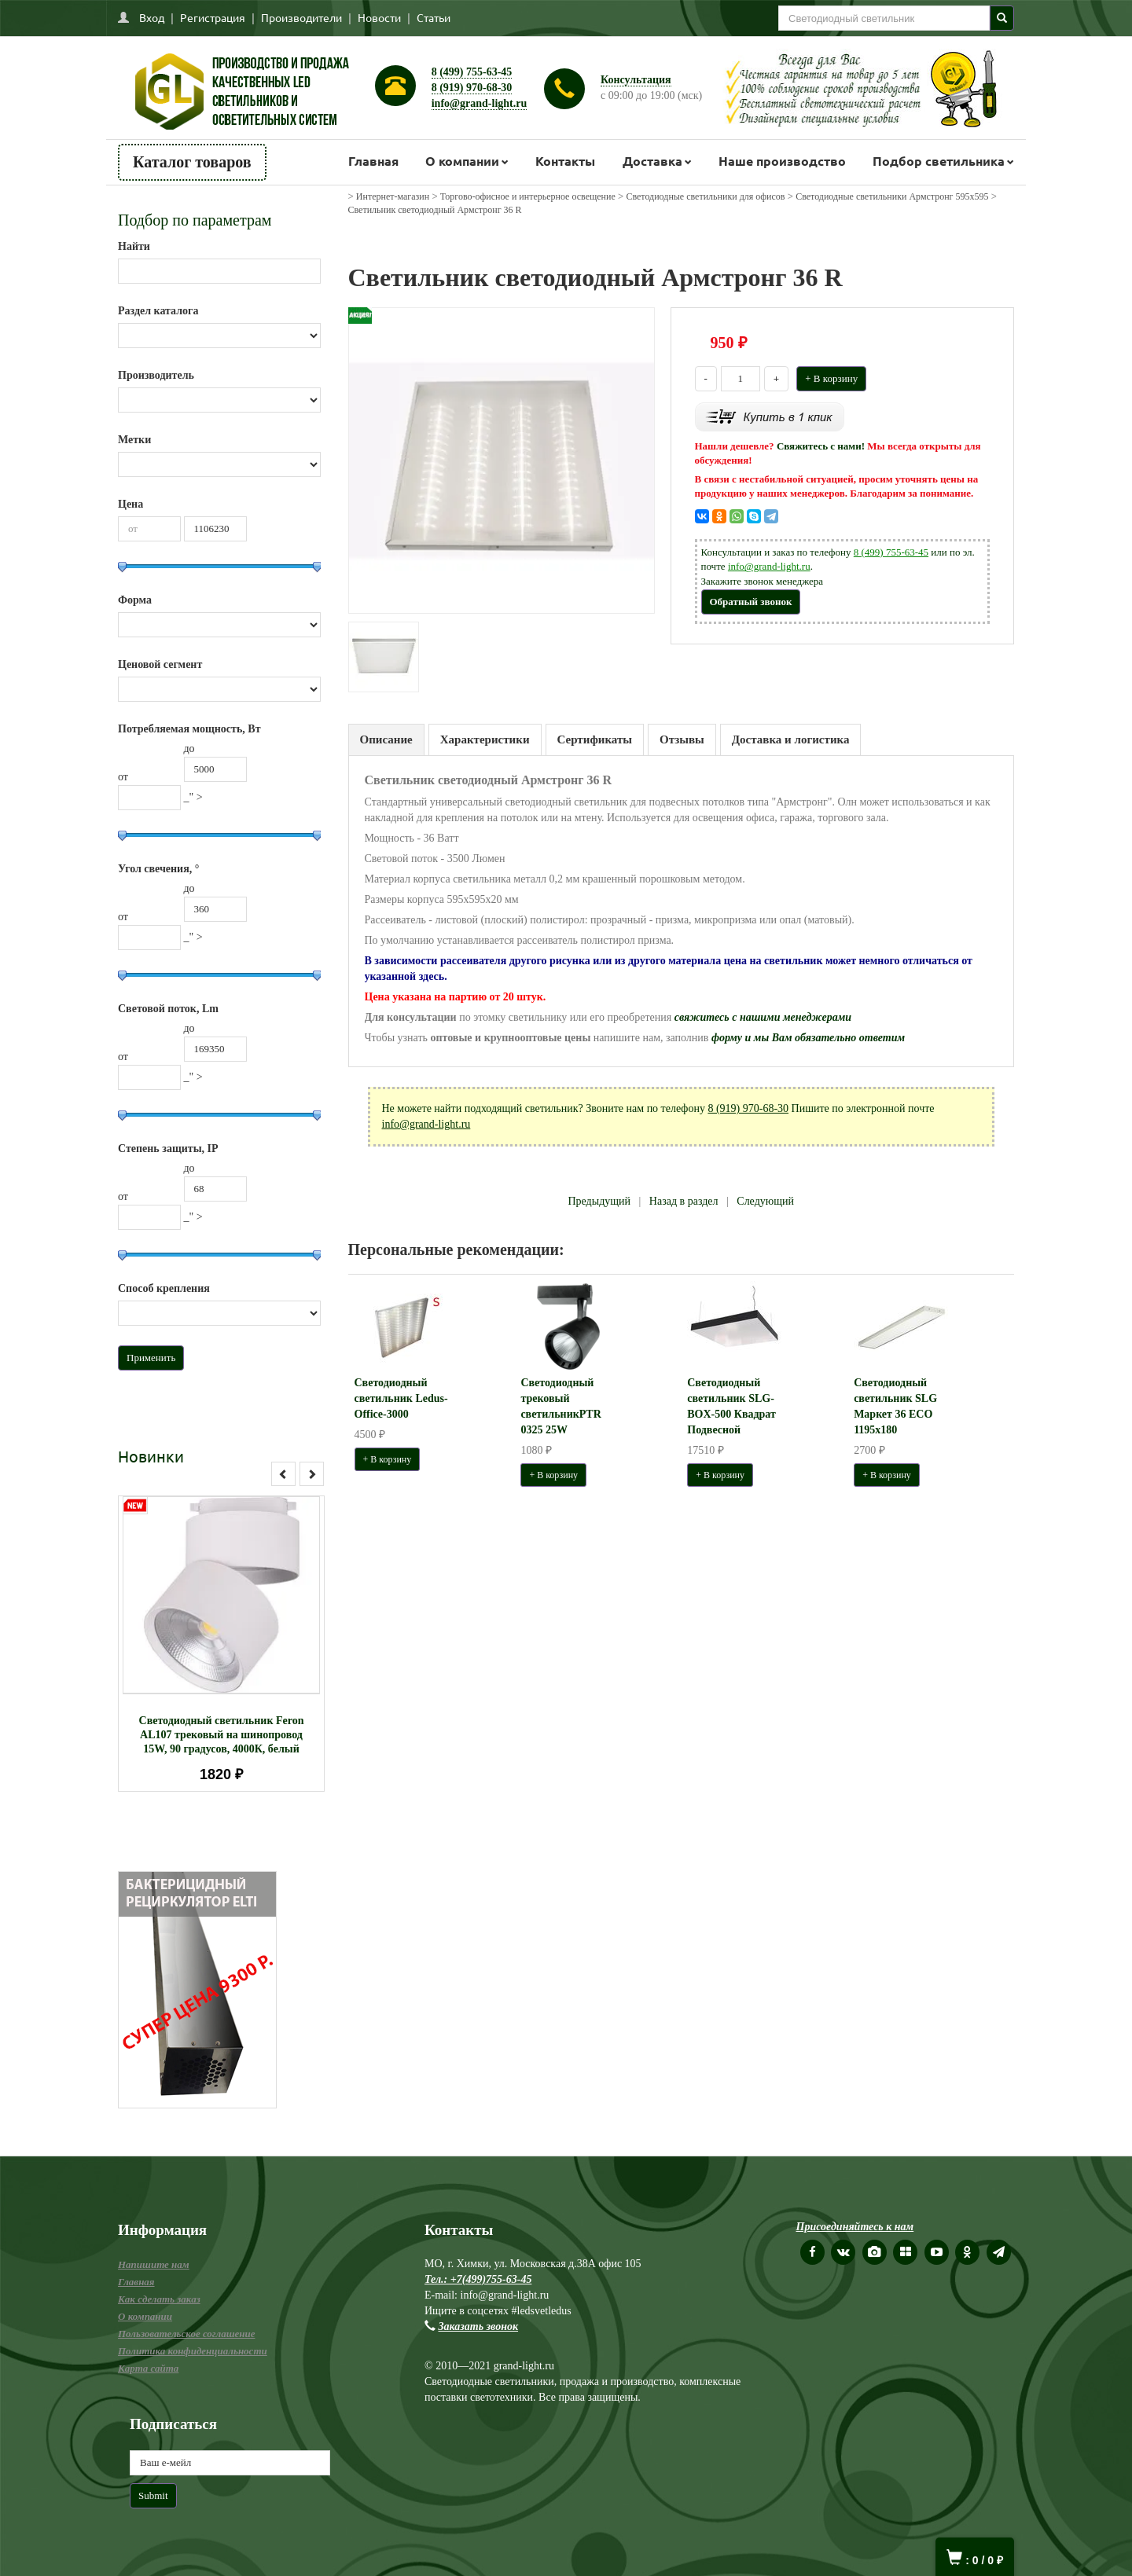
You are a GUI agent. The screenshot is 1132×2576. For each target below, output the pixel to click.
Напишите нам (153, 2264)
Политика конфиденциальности (192, 2351)
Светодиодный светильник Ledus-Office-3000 (401, 1398)
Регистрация (212, 17)
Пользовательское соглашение (186, 2333)
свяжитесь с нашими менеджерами (762, 1017)
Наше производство (782, 160)
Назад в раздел (684, 1201)
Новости (379, 17)
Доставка (652, 160)
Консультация (636, 80)
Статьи (433, 17)
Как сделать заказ (159, 2299)
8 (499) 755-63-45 (472, 72)
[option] (221, 1644)
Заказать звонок (479, 2326)
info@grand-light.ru (479, 103)
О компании (462, 160)
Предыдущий (599, 1201)
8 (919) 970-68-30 (472, 88)
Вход (151, 17)
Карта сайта (148, 2368)
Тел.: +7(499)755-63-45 (477, 2279)
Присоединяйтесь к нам (855, 2227)
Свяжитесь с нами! (821, 446)
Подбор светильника (939, 160)
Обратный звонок (751, 601)
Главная (373, 160)
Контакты (565, 160)
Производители (301, 17)
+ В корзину (831, 378)
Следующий (765, 1201)
